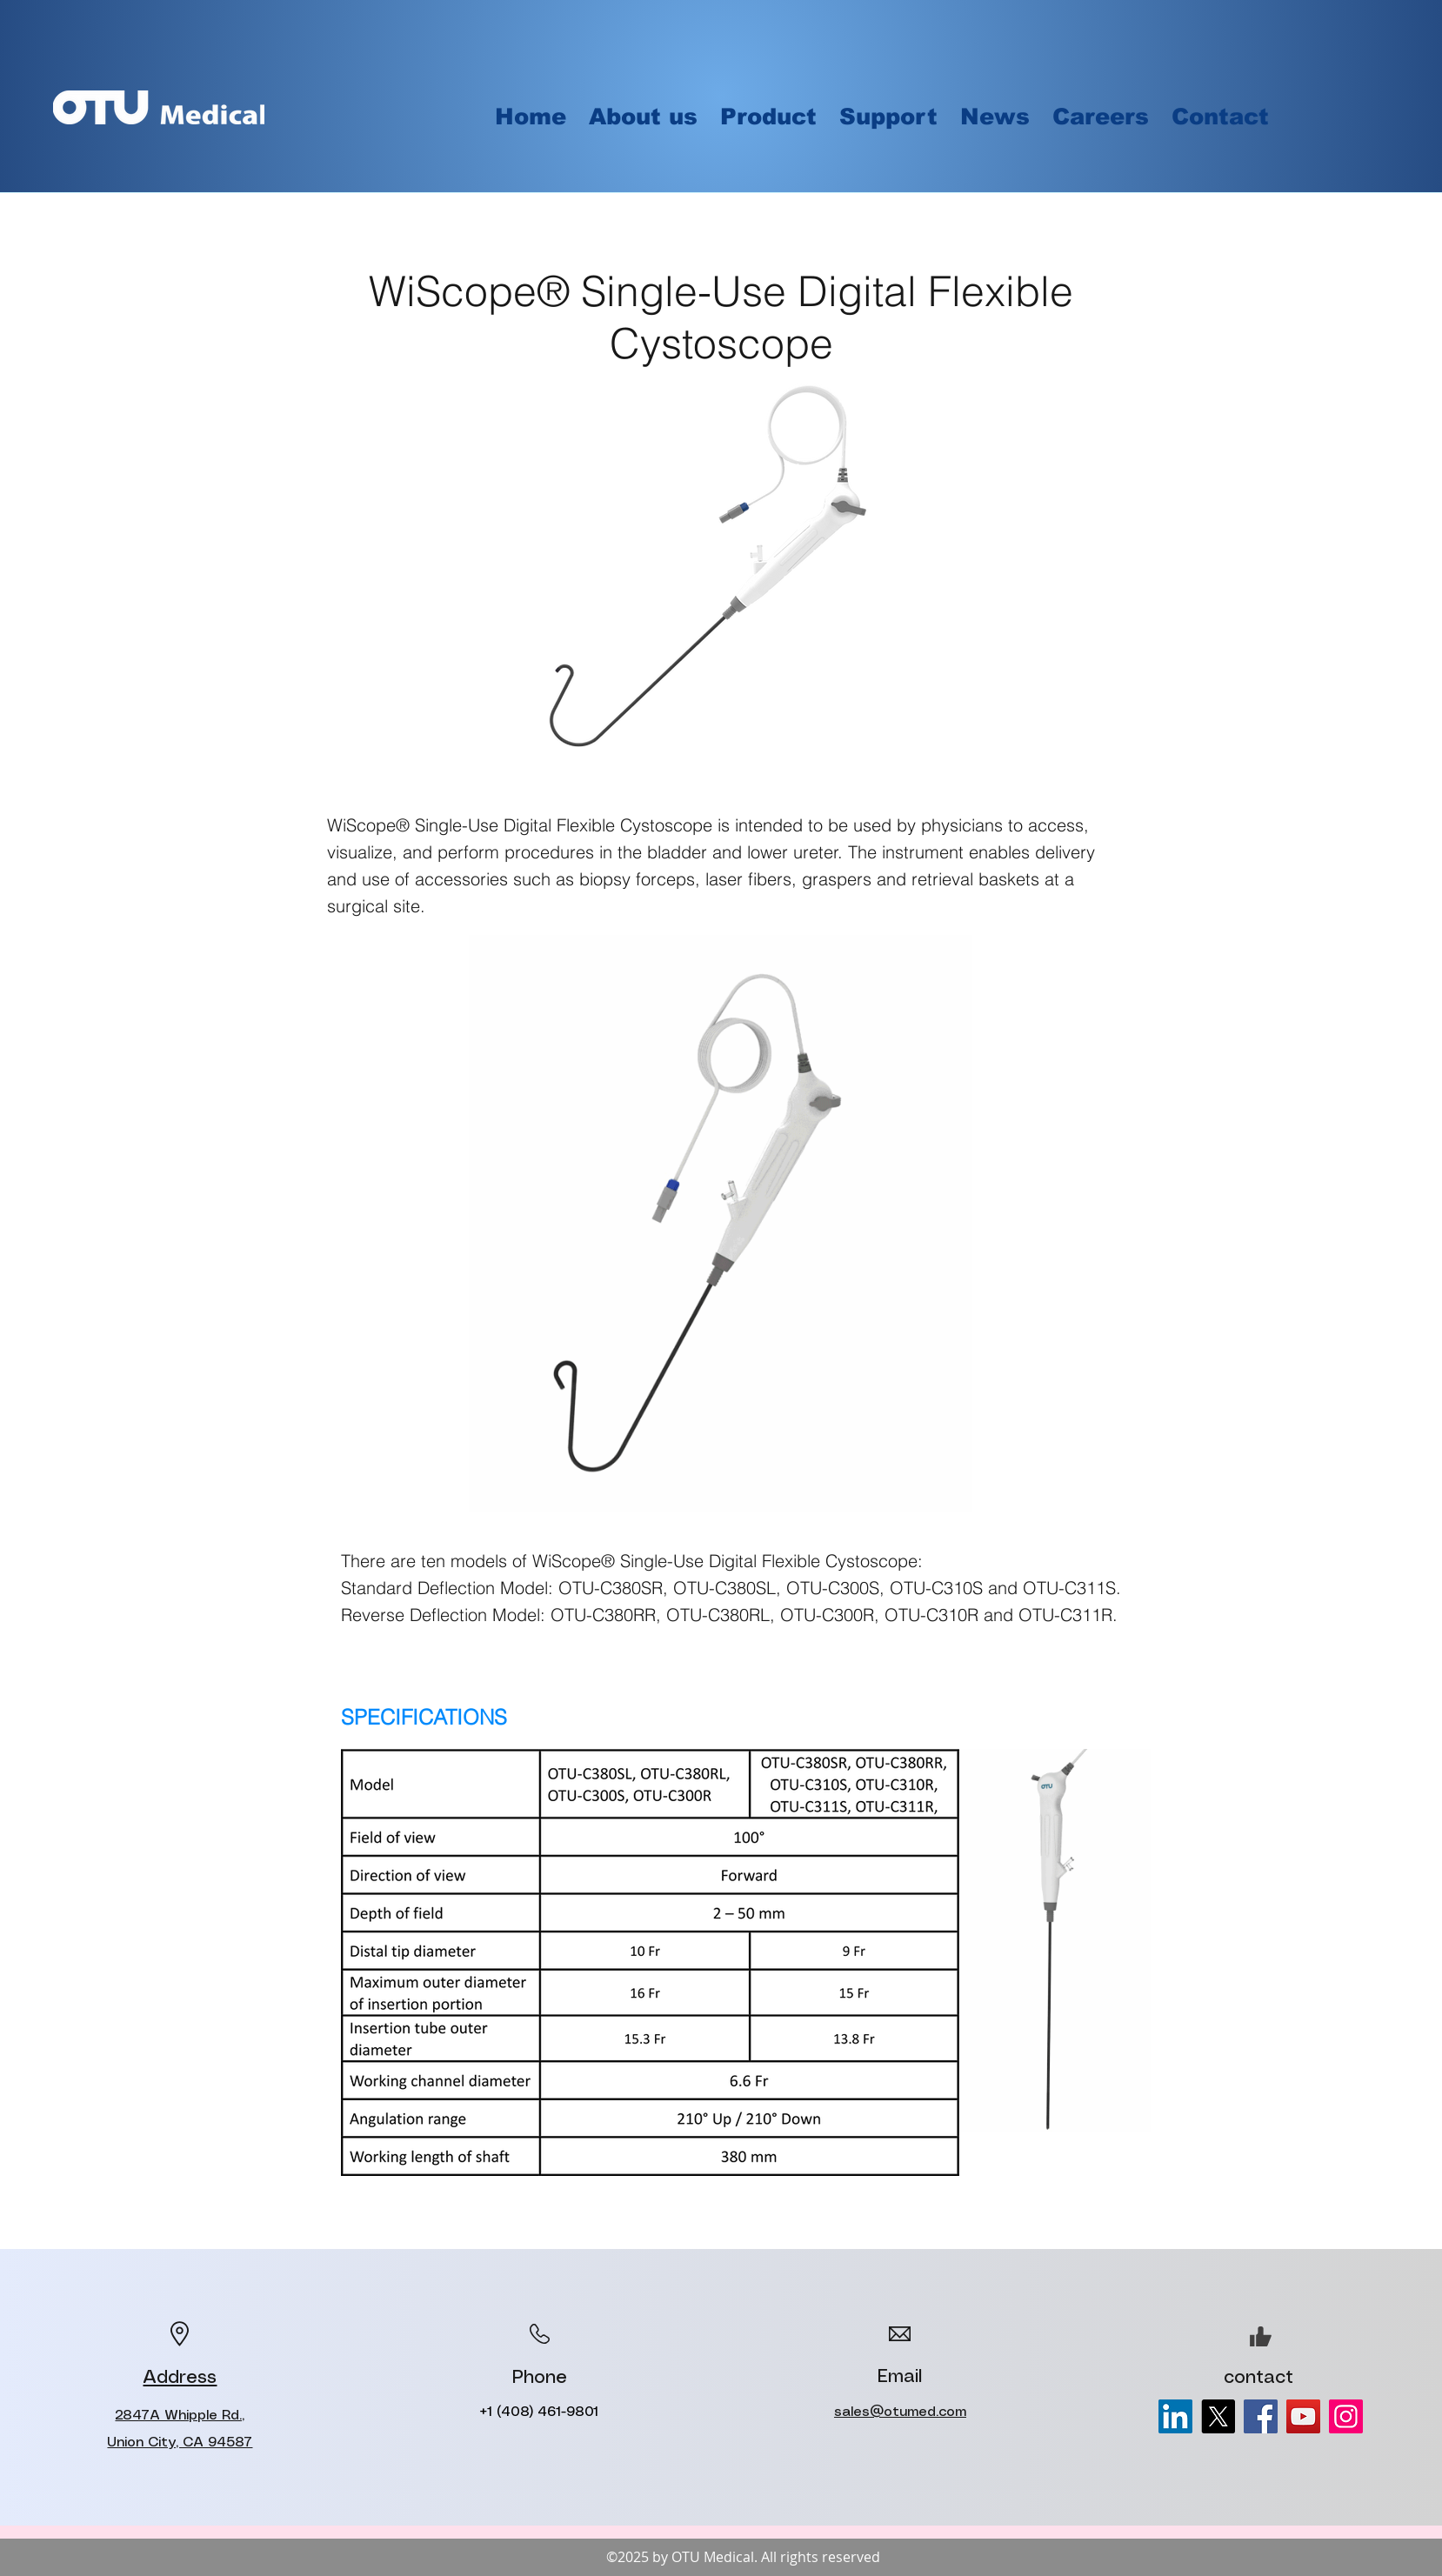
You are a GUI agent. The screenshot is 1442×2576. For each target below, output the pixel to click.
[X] (1218, 2416)
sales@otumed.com (900, 2412)
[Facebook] (1261, 2416)
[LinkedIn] (1175, 2416)
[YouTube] (1303, 2416)
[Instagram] (1346, 2416)
